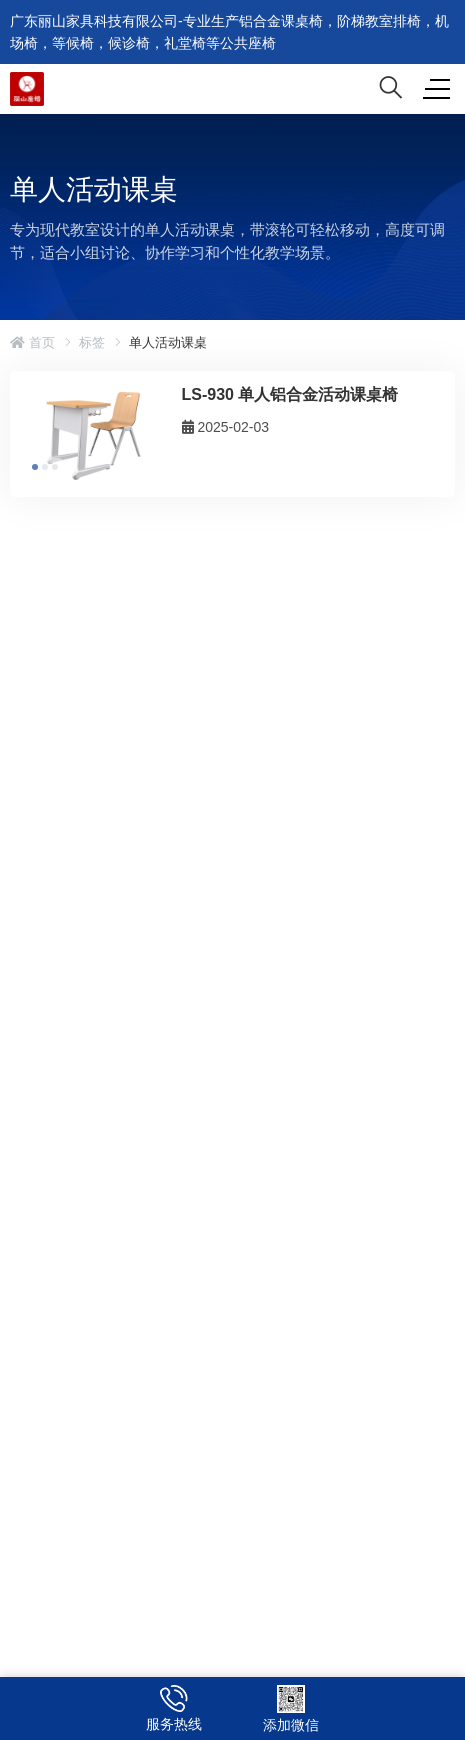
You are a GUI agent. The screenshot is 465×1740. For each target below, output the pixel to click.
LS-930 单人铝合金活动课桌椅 (290, 394)
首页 (32, 342)
